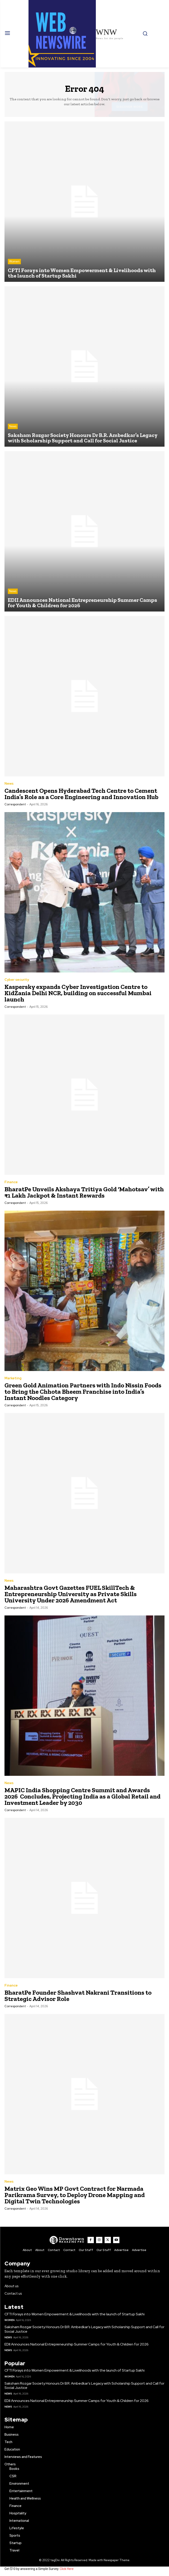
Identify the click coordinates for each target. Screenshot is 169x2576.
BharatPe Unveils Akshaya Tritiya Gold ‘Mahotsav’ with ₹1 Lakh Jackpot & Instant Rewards (84, 1192)
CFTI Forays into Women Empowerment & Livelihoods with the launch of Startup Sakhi (74, 2314)
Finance (11, 1182)
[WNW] (67, 2240)
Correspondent (15, 804)
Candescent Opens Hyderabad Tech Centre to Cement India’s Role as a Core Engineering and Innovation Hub (81, 794)
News (12, 426)
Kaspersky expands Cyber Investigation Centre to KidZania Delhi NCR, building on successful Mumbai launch (77, 993)
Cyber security (16, 979)
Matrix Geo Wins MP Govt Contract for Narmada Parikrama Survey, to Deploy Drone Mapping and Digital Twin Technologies (74, 2195)
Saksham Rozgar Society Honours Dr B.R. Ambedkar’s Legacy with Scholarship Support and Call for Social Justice (84, 2329)
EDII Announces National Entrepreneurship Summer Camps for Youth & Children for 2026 (76, 2344)
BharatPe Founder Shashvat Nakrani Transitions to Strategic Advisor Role (77, 1996)
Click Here (67, 2569)
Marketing (13, 1378)
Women (14, 261)
